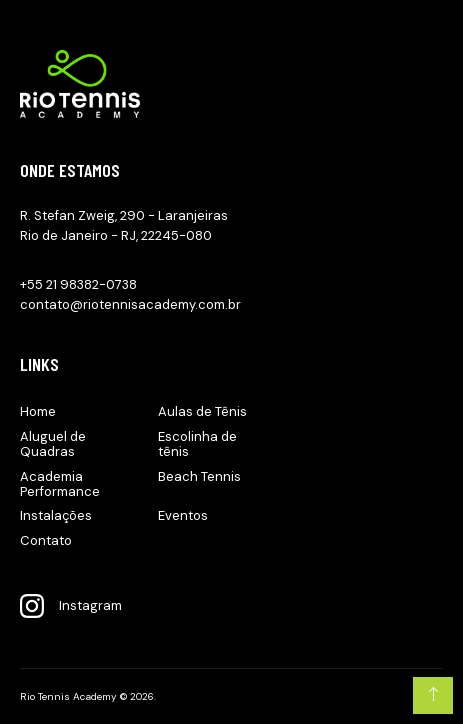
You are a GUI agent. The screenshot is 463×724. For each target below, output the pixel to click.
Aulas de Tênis (202, 411)
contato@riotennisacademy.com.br (130, 304)
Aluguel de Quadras (53, 444)
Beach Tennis (199, 476)
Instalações (56, 515)
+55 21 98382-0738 (78, 284)
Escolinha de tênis (197, 444)
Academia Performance (60, 484)
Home (38, 411)
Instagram (71, 606)
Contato (46, 540)
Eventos (183, 515)
